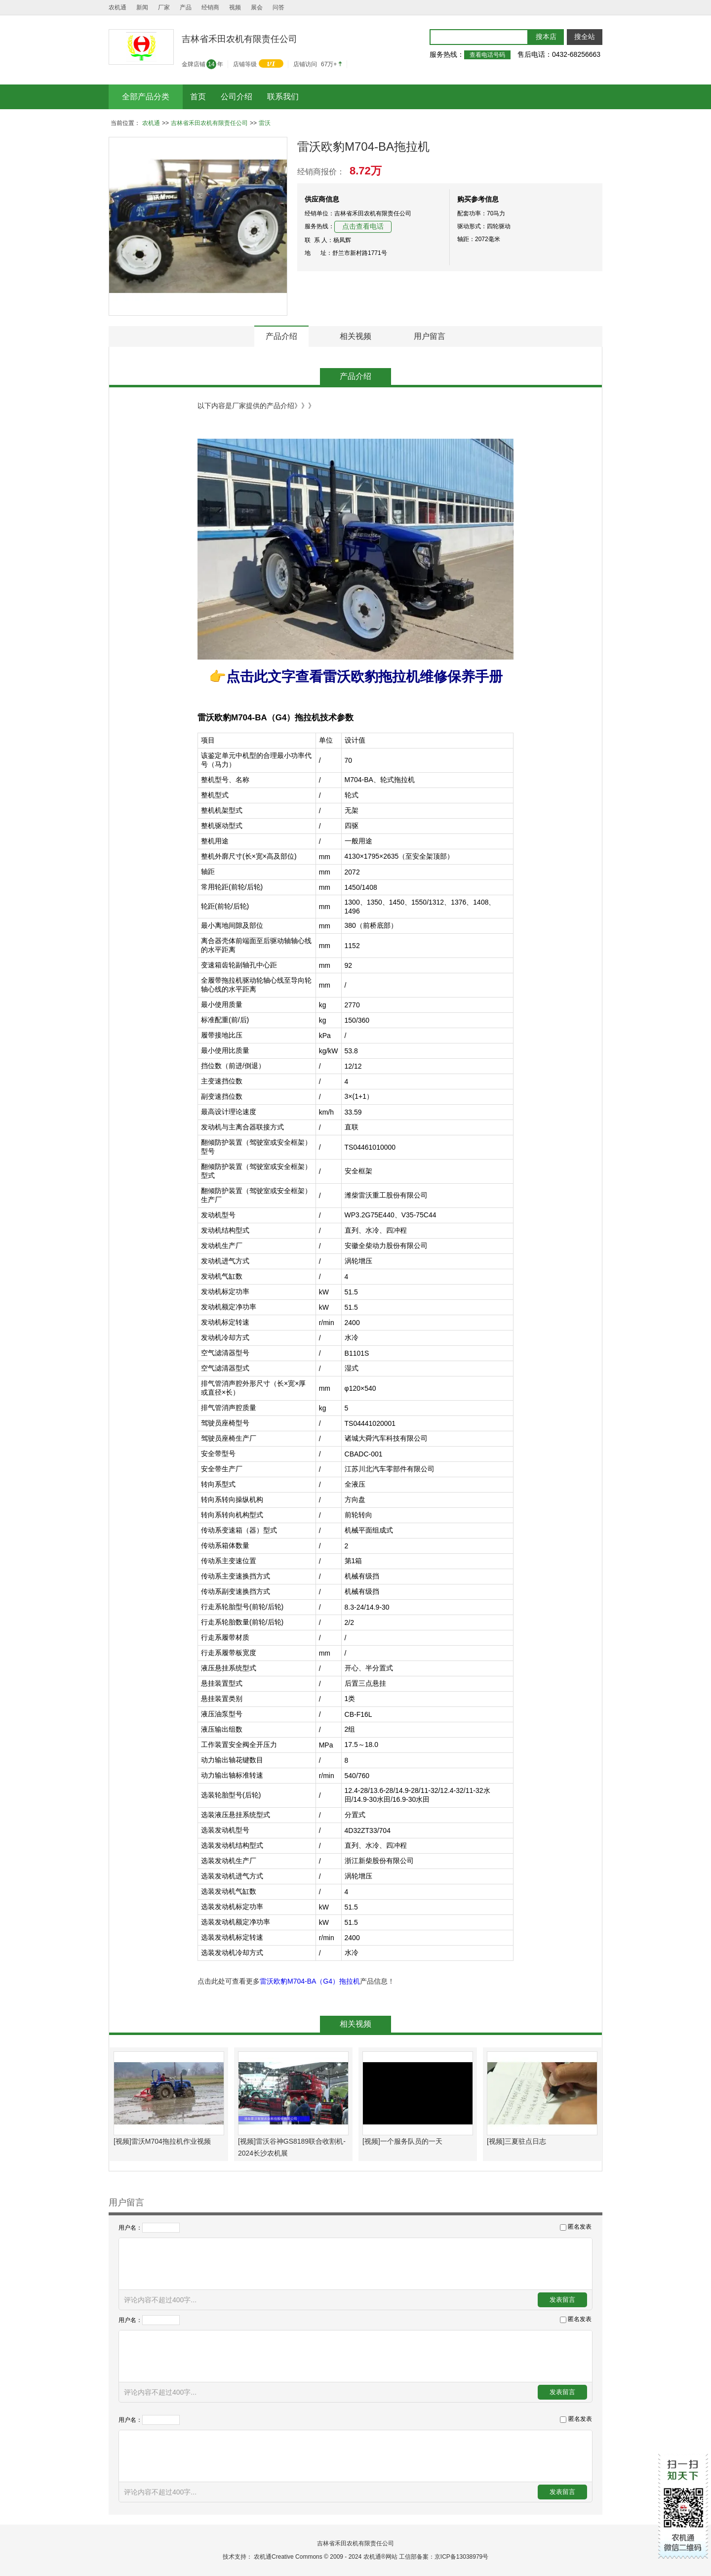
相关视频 (355, 336)
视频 (235, 7)
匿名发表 (580, 2226)
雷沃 (265, 123)
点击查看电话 (363, 226)
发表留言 (562, 2299)
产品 (186, 7)
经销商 (210, 7)
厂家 (164, 7)
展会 (257, 7)
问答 (278, 7)
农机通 (117, 7)
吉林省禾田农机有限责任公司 (209, 123)
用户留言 (429, 336)
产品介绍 (281, 336)
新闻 (142, 7)
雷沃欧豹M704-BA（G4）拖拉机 (310, 1981)
